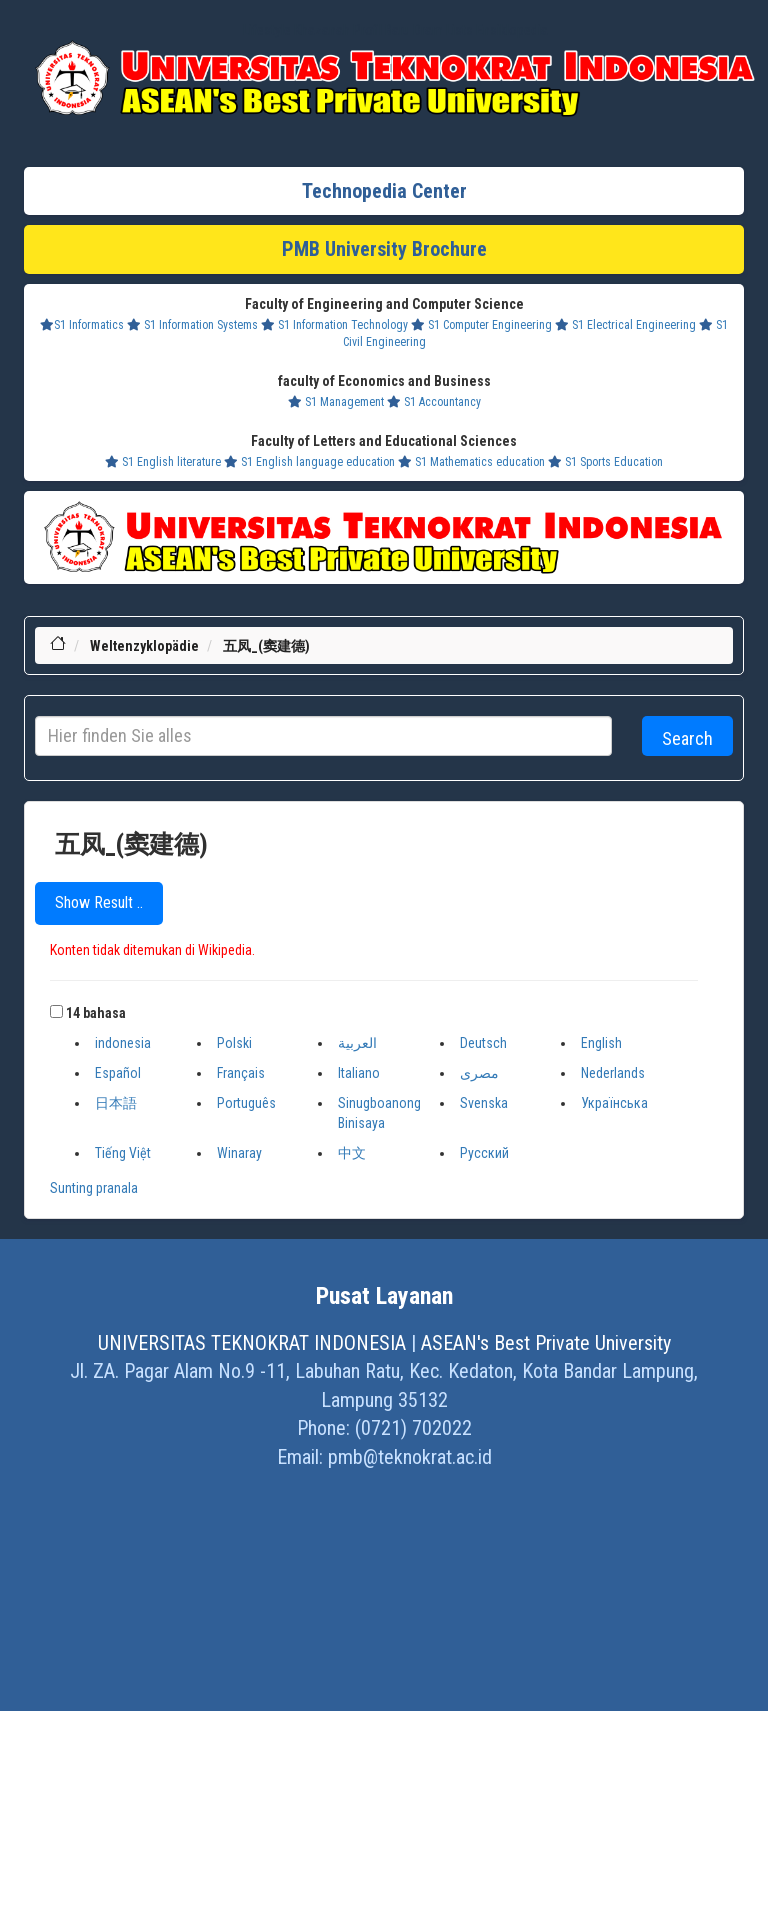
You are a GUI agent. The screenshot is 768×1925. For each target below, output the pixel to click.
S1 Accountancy (434, 402)
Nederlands (613, 1073)
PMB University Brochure (384, 249)
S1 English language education (309, 462)
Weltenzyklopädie (144, 646)
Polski (234, 1043)
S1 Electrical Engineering (625, 325)
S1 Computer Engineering (481, 325)
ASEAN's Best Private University (546, 1343)
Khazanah (322, 30)
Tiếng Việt (123, 1153)
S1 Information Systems (192, 325)
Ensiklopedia (512, 30)
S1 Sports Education (605, 462)
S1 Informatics (82, 325)
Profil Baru (381, 30)
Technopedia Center (384, 191)
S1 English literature (163, 462)
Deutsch (483, 1043)
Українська (614, 1103)
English (601, 1043)
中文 (352, 1153)
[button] (56, 1011)
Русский (484, 1153)
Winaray (239, 1153)
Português (246, 1103)
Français (241, 1073)
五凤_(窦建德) (266, 646)
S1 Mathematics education (471, 462)
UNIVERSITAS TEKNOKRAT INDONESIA (252, 1343)
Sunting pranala (94, 1188)
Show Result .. (99, 902)
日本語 (116, 1103)
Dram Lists (443, 30)
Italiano (359, 1073)
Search (687, 738)
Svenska (484, 1103)
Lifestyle (267, 30)
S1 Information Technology (334, 325)
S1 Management (336, 402)
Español (118, 1073)
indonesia (123, 1043)
